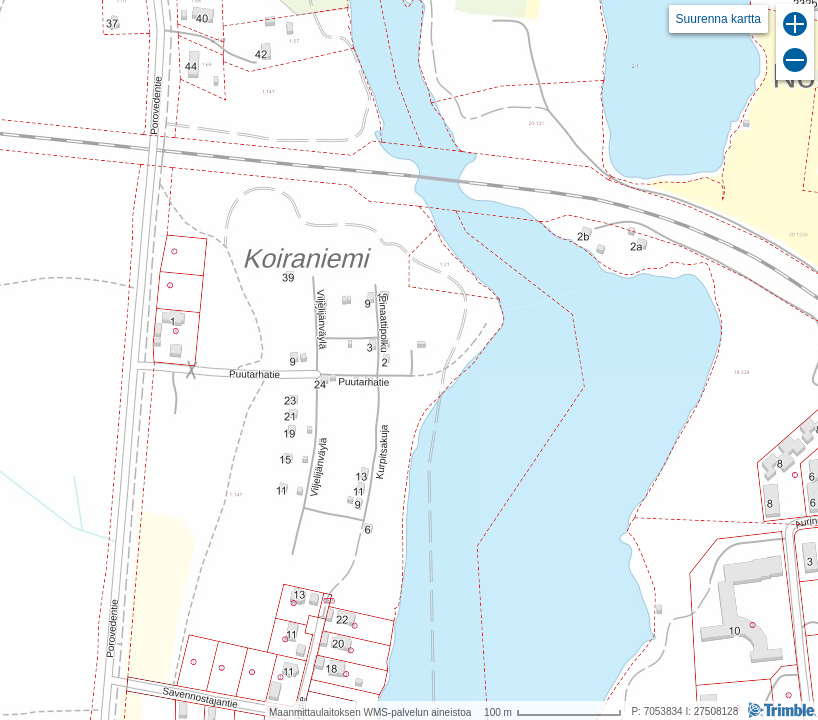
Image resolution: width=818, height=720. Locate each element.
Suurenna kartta (718, 19)
